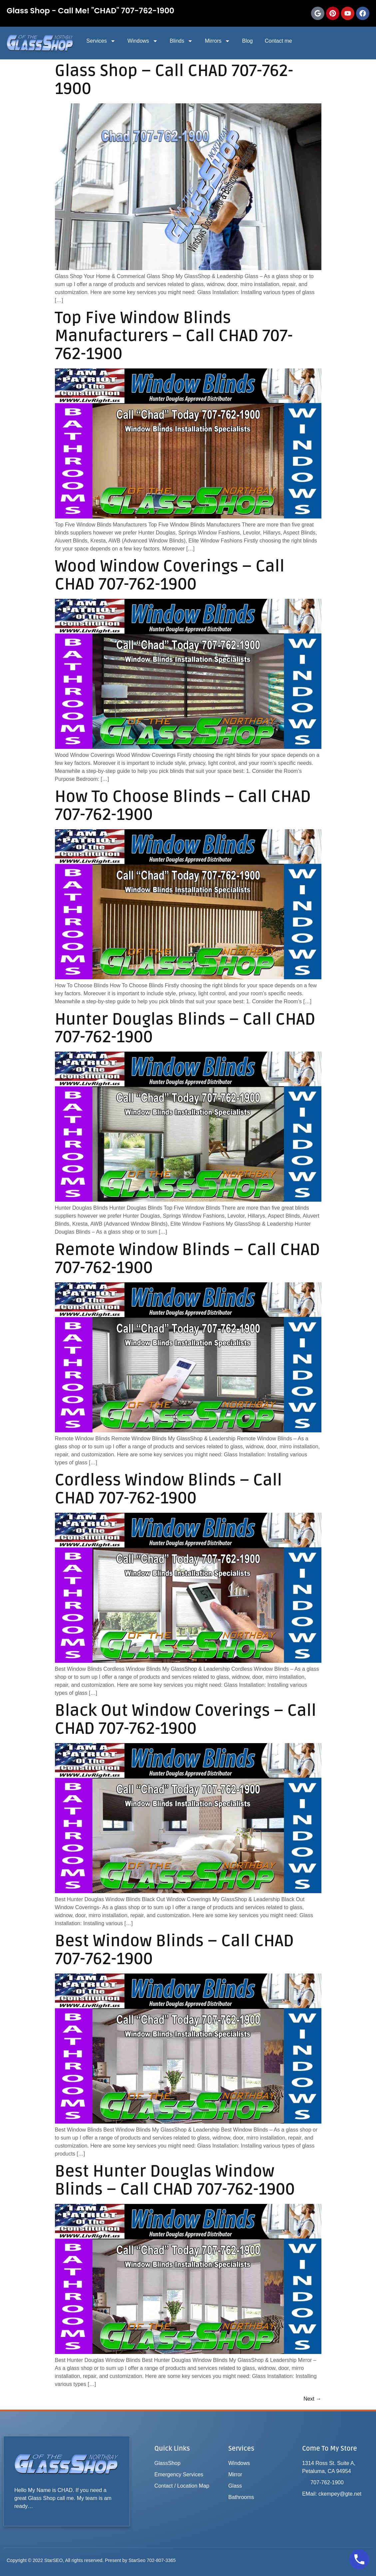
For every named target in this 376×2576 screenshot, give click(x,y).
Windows (143, 41)
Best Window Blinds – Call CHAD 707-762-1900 (174, 1950)
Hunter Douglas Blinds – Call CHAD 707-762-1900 (185, 1028)
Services (100, 41)
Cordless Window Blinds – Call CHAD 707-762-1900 (168, 1489)
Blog (247, 41)
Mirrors (217, 41)
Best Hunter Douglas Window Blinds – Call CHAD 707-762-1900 (175, 2180)
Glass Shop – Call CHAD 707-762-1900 (174, 80)
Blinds (181, 41)
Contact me (278, 41)
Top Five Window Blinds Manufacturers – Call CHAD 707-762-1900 (174, 336)
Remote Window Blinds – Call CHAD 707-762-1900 (187, 1259)
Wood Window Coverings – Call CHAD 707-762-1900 (170, 575)
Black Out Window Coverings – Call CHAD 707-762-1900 (185, 1719)
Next (312, 2399)
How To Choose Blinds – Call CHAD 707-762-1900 (183, 806)
